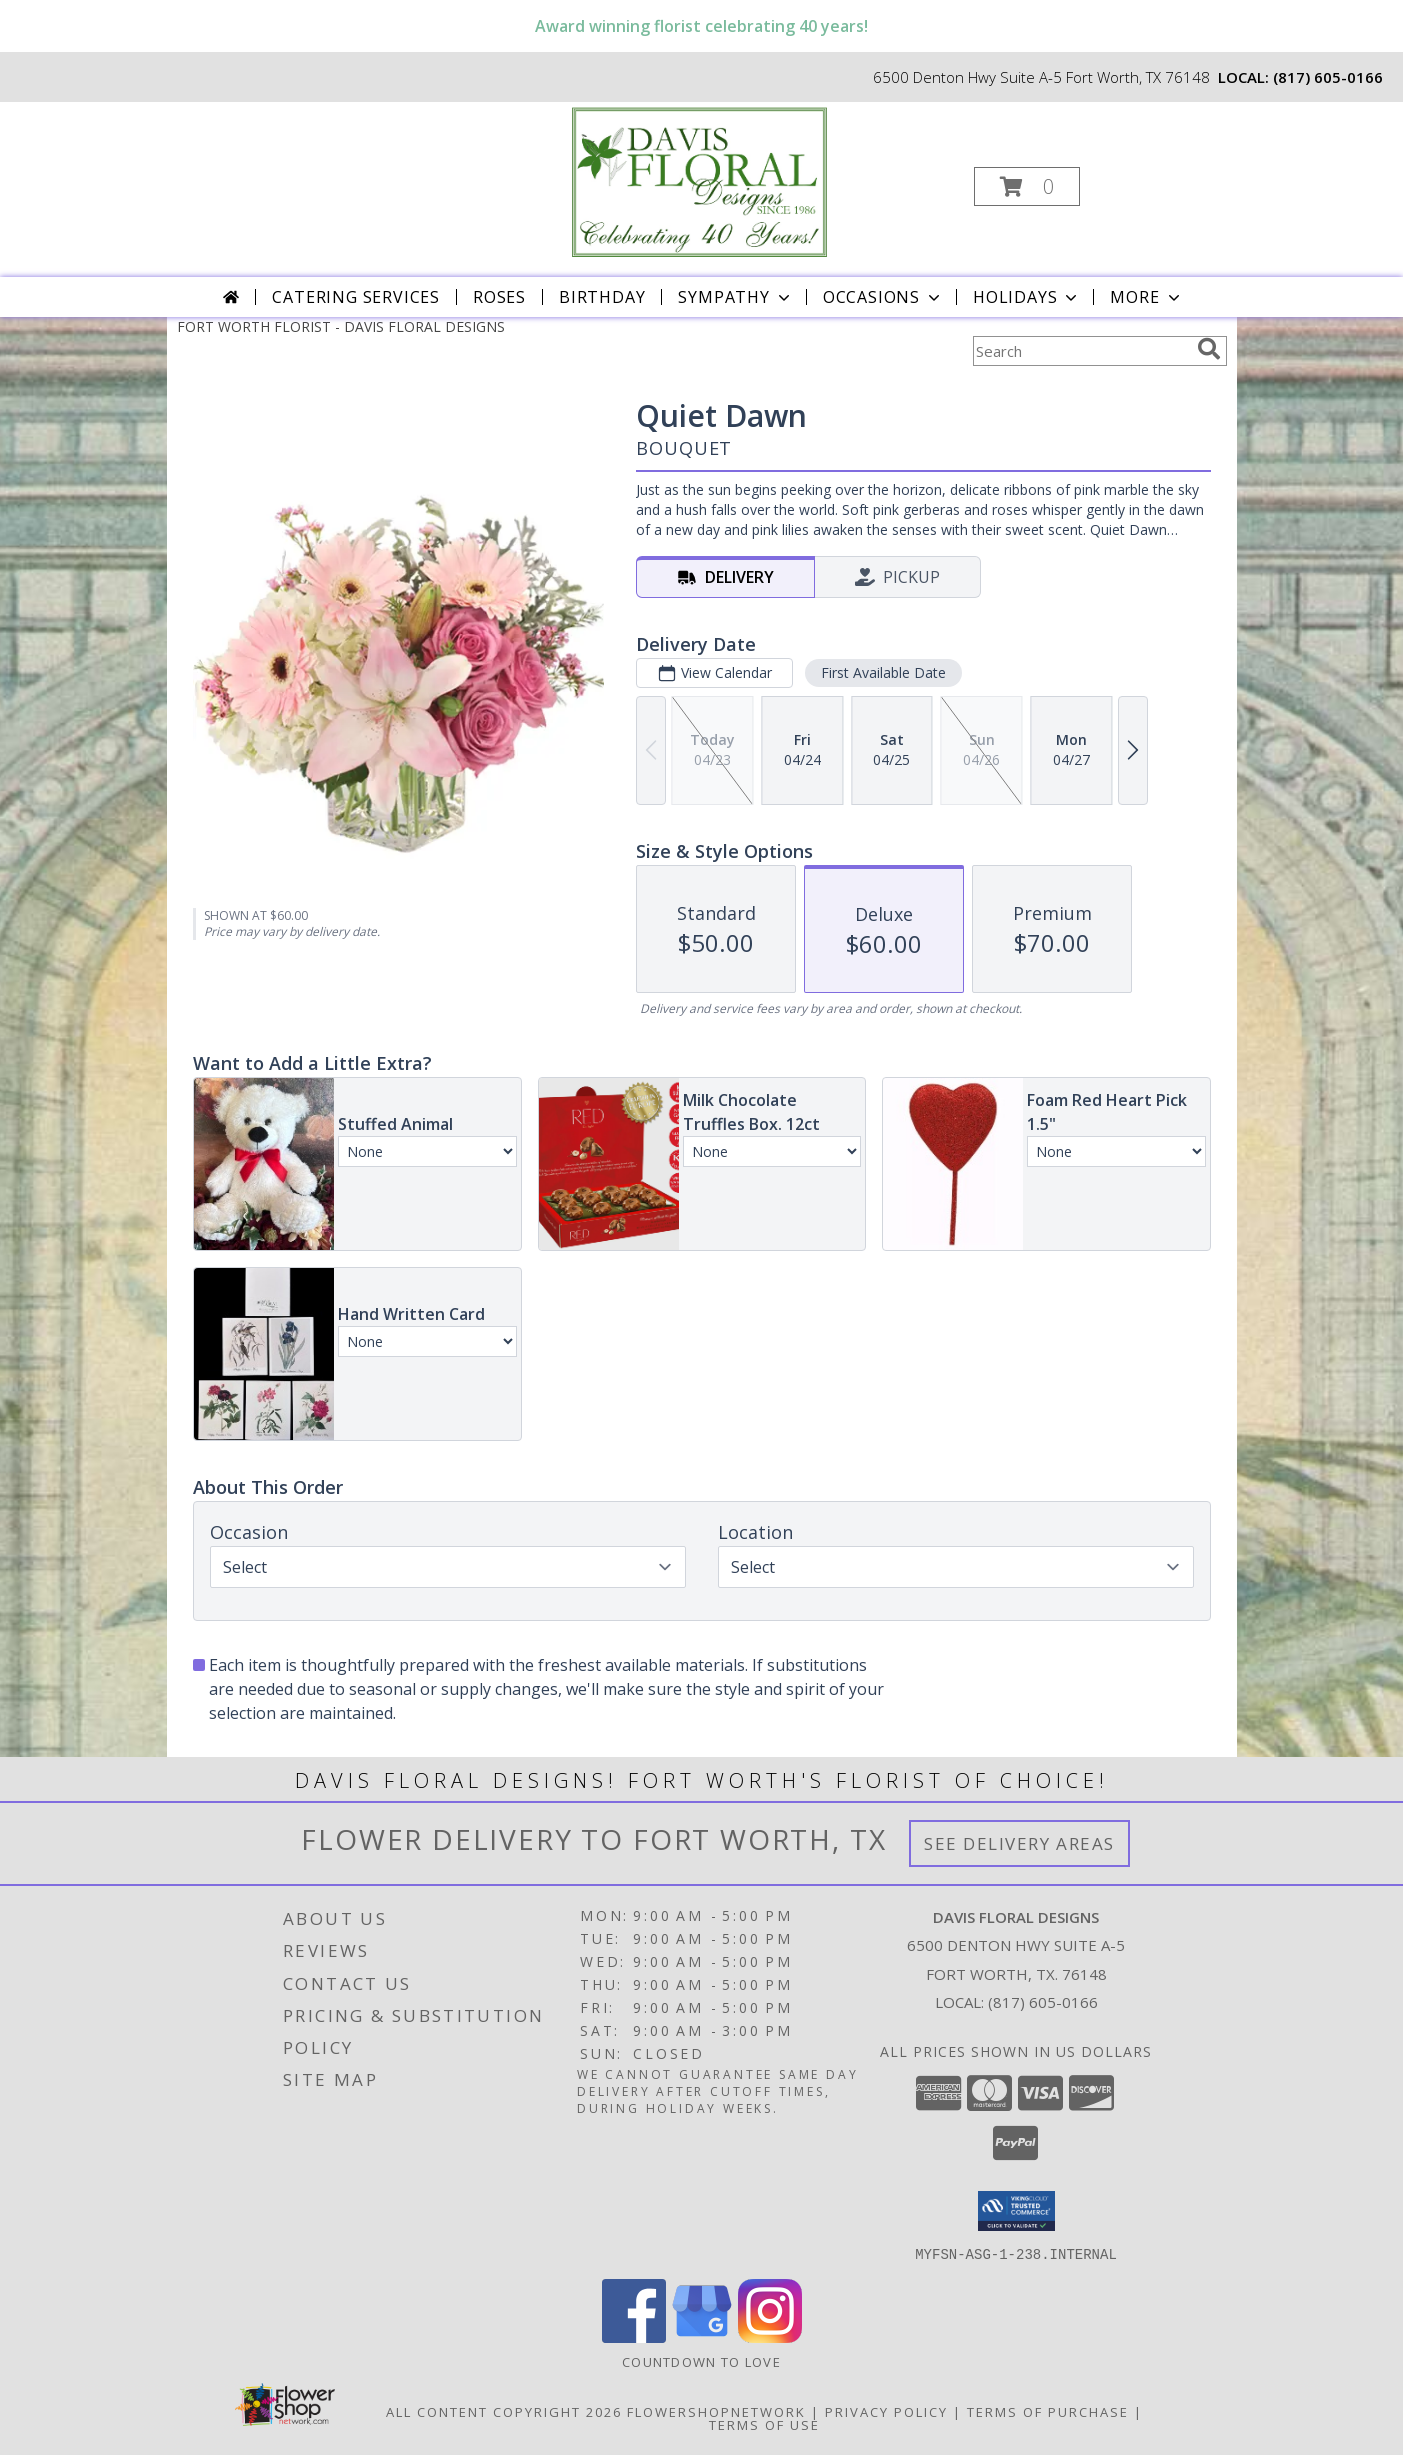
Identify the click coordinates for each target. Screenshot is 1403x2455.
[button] (1027, 186)
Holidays (1027, 297)
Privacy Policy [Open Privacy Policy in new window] (886, 2411)
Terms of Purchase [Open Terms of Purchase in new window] (1048, 2411)
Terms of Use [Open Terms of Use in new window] (764, 2424)
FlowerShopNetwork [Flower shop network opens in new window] (716, 2411)
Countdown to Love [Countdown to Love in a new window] (701, 2361)
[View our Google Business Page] (702, 2336)
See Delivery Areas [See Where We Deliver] (1019, 1843)
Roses (499, 297)
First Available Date (882, 672)
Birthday (602, 297)
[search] (1209, 349)
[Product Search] (1081, 351)
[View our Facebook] (634, 2336)
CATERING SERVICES (356, 297)
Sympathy (735, 297)
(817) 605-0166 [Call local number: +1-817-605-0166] (1328, 77)
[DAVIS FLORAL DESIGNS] (699, 180)
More (1146, 297)
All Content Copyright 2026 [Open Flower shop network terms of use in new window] (504, 2411)
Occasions (883, 297)
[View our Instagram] (770, 2336)
